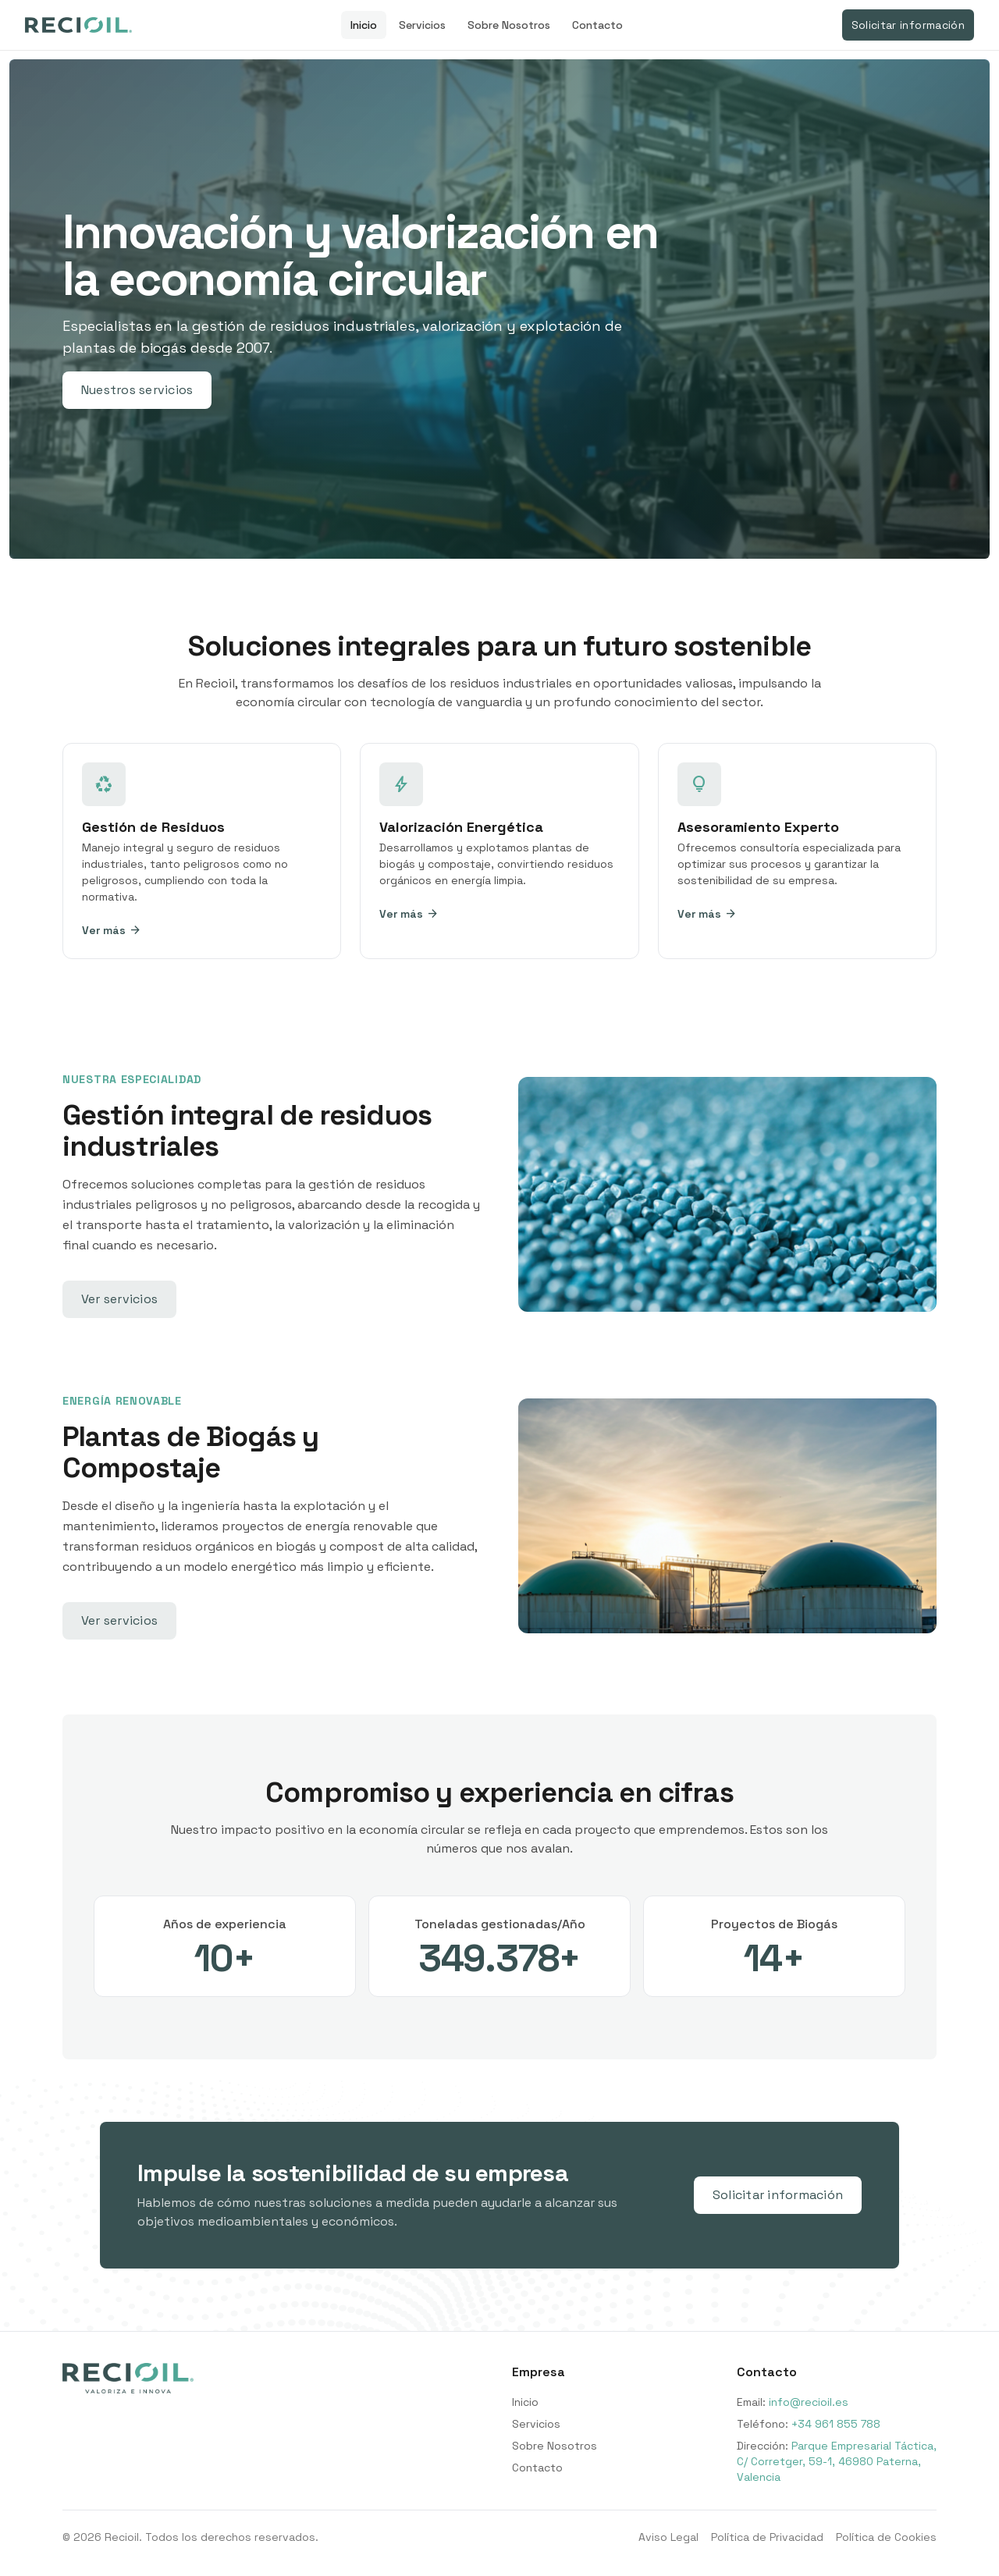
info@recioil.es (808, 2402)
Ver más (111, 930)
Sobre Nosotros (509, 25)
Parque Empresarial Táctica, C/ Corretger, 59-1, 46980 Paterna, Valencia (837, 2461)
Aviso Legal (668, 2537)
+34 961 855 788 (835, 2424)
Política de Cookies (886, 2537)
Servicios (422, 25)
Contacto (597, 25)
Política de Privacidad (767, 2537)
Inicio (363, 25)
